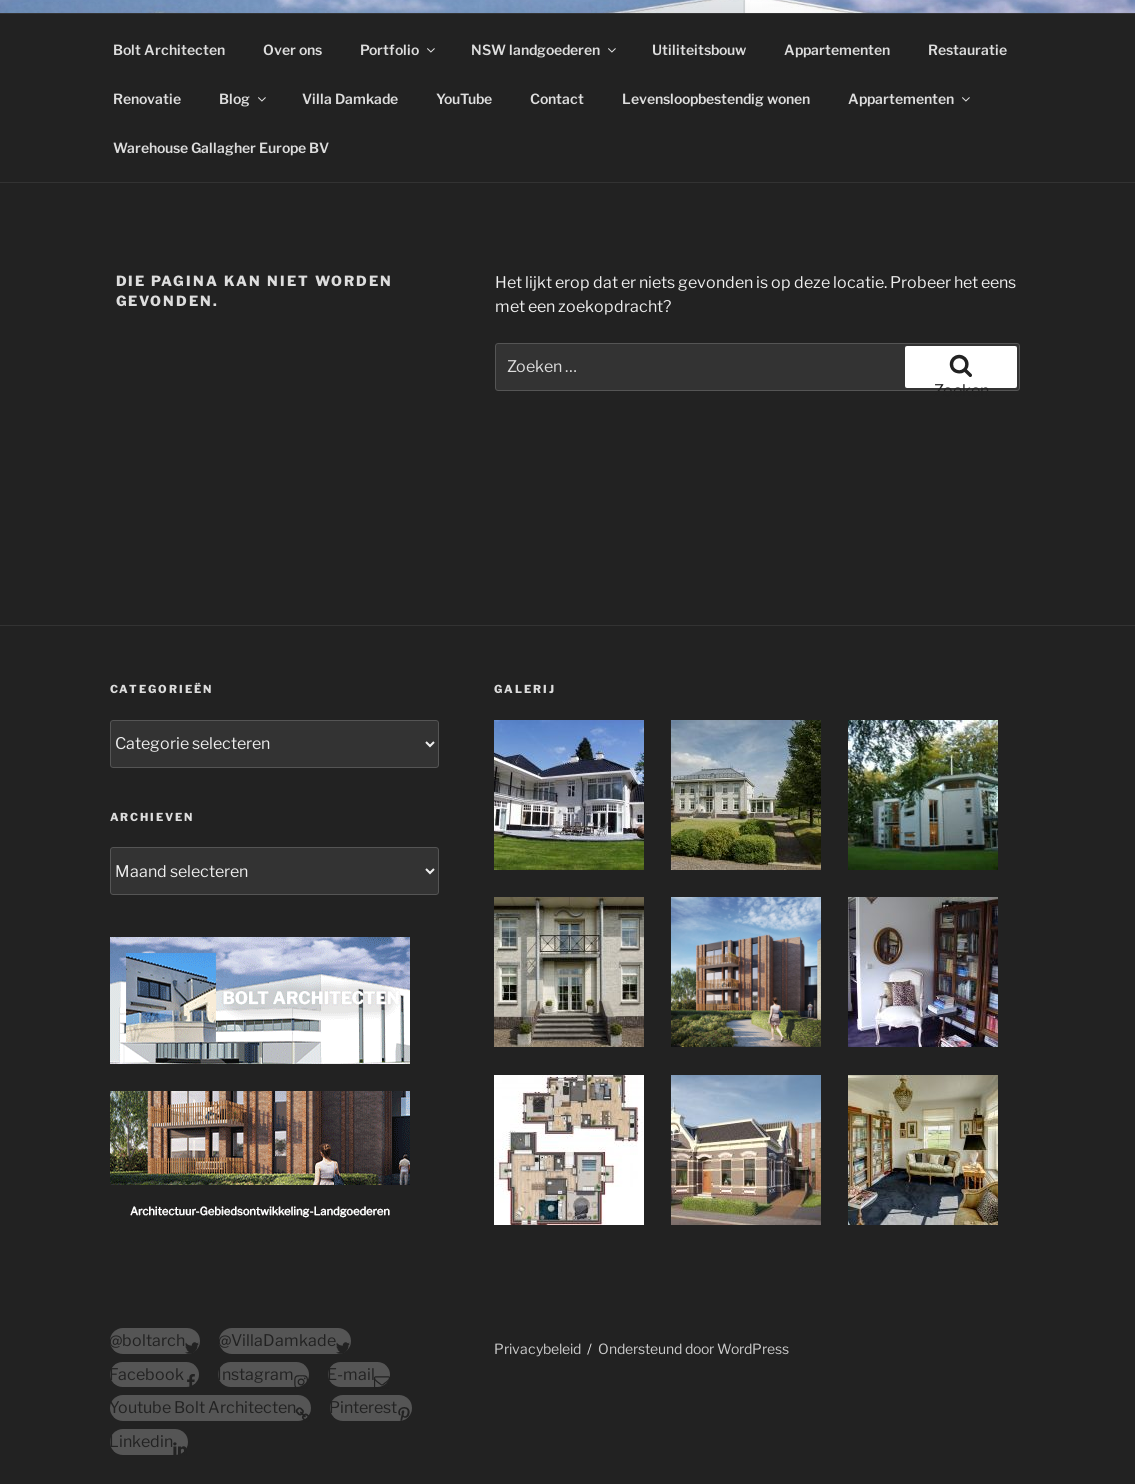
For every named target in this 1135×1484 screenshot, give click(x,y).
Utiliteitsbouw (699, 49)
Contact (557, 98)
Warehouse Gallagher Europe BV (221, 147)
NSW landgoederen (545, 49)
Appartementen (837, 49)
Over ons (292, 49)
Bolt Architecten (169, 49)
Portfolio (399, 49)
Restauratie (967, 49)
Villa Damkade (350, 98)
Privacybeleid (537, 1348)
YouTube (464, 98)
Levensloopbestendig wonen (716, 98)
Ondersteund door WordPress (693, 1348)
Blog (244, 98)
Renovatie (147, 98)
